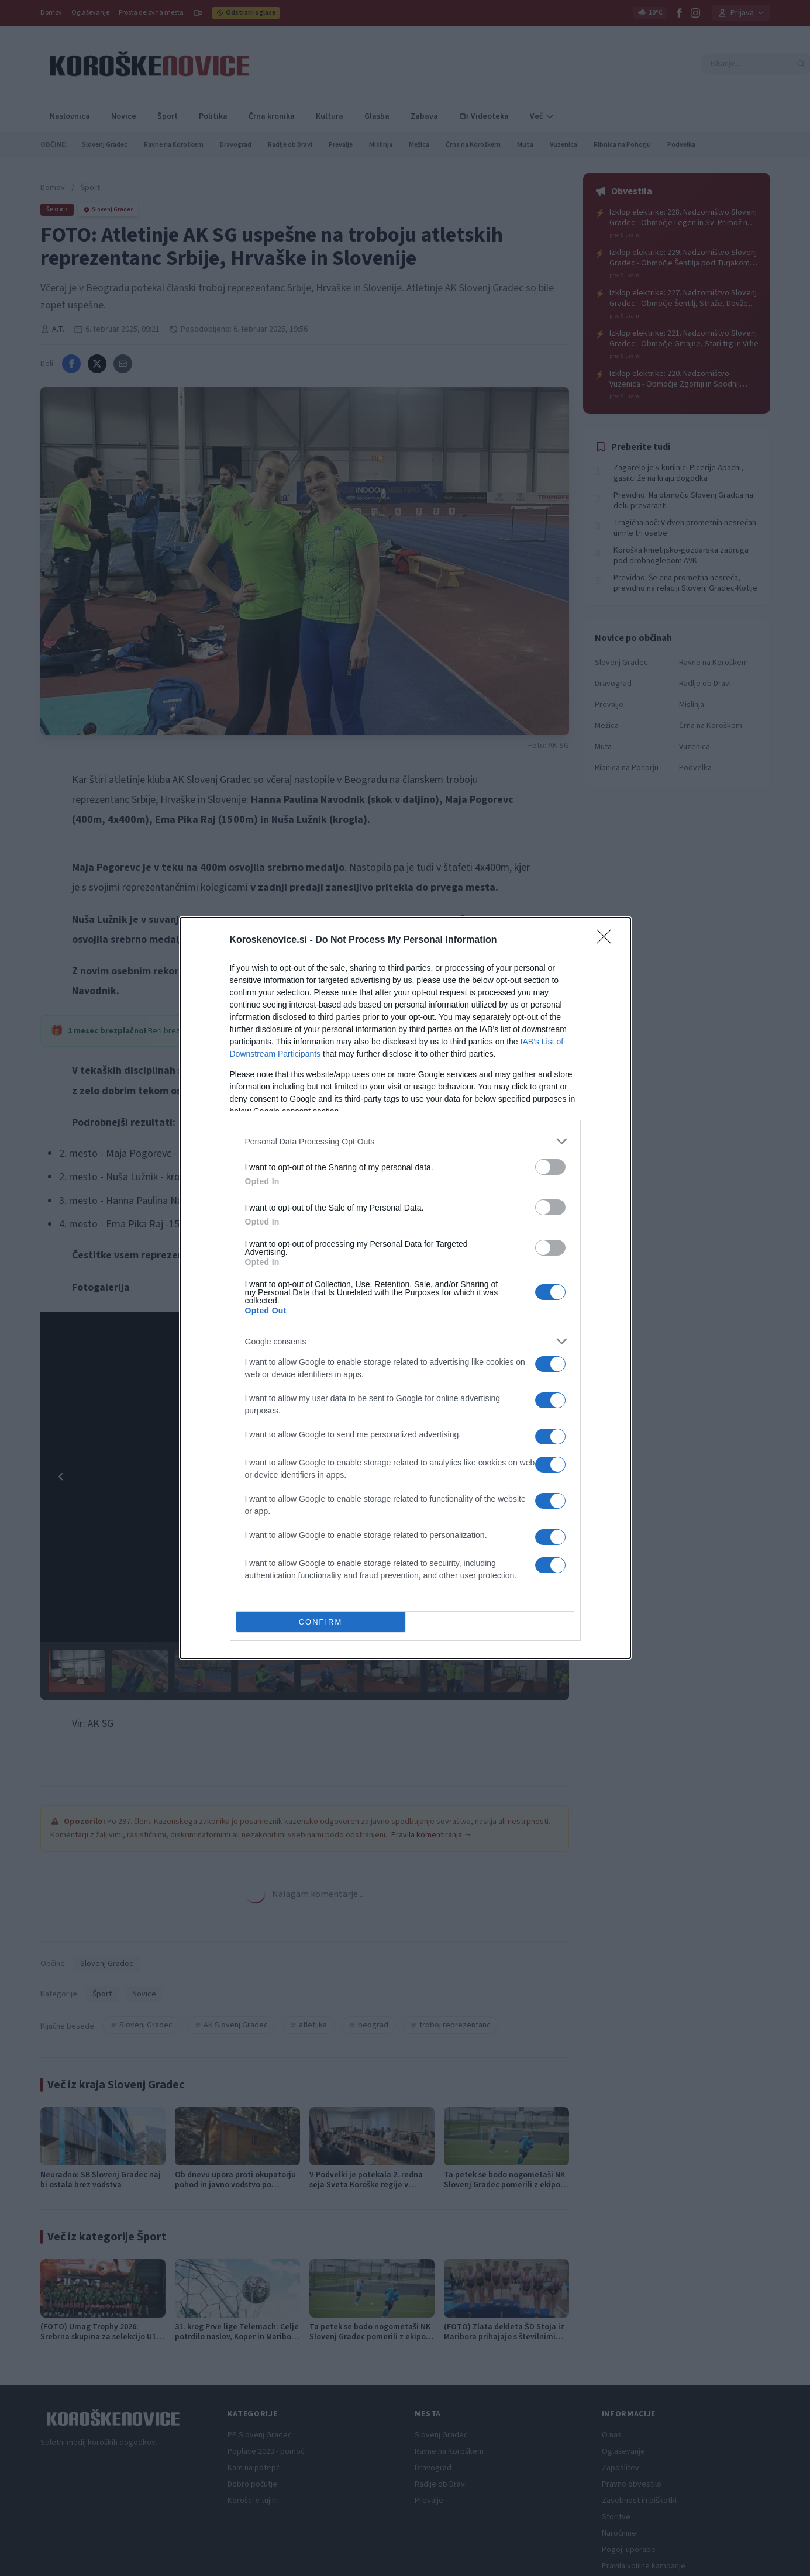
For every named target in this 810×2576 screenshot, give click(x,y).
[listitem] (405, 1141)
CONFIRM (321, 1622)
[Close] (608, 940)
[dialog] (405, 1288)
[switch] (550, 1167)
